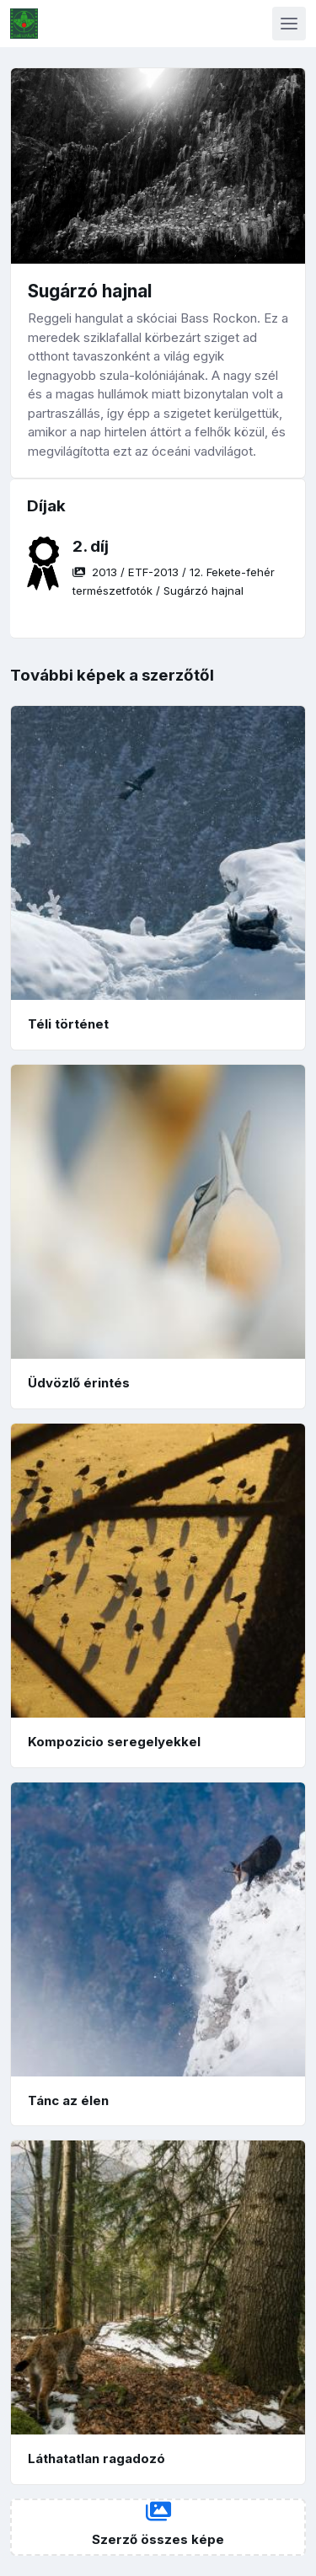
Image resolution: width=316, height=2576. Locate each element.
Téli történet (68, 1024)
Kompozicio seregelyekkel (114, 1742)
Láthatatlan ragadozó (96, 2458)
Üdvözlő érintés (79, 1383)
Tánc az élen (68, 2100)
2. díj (90, 546)
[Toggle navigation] (289, 23)
